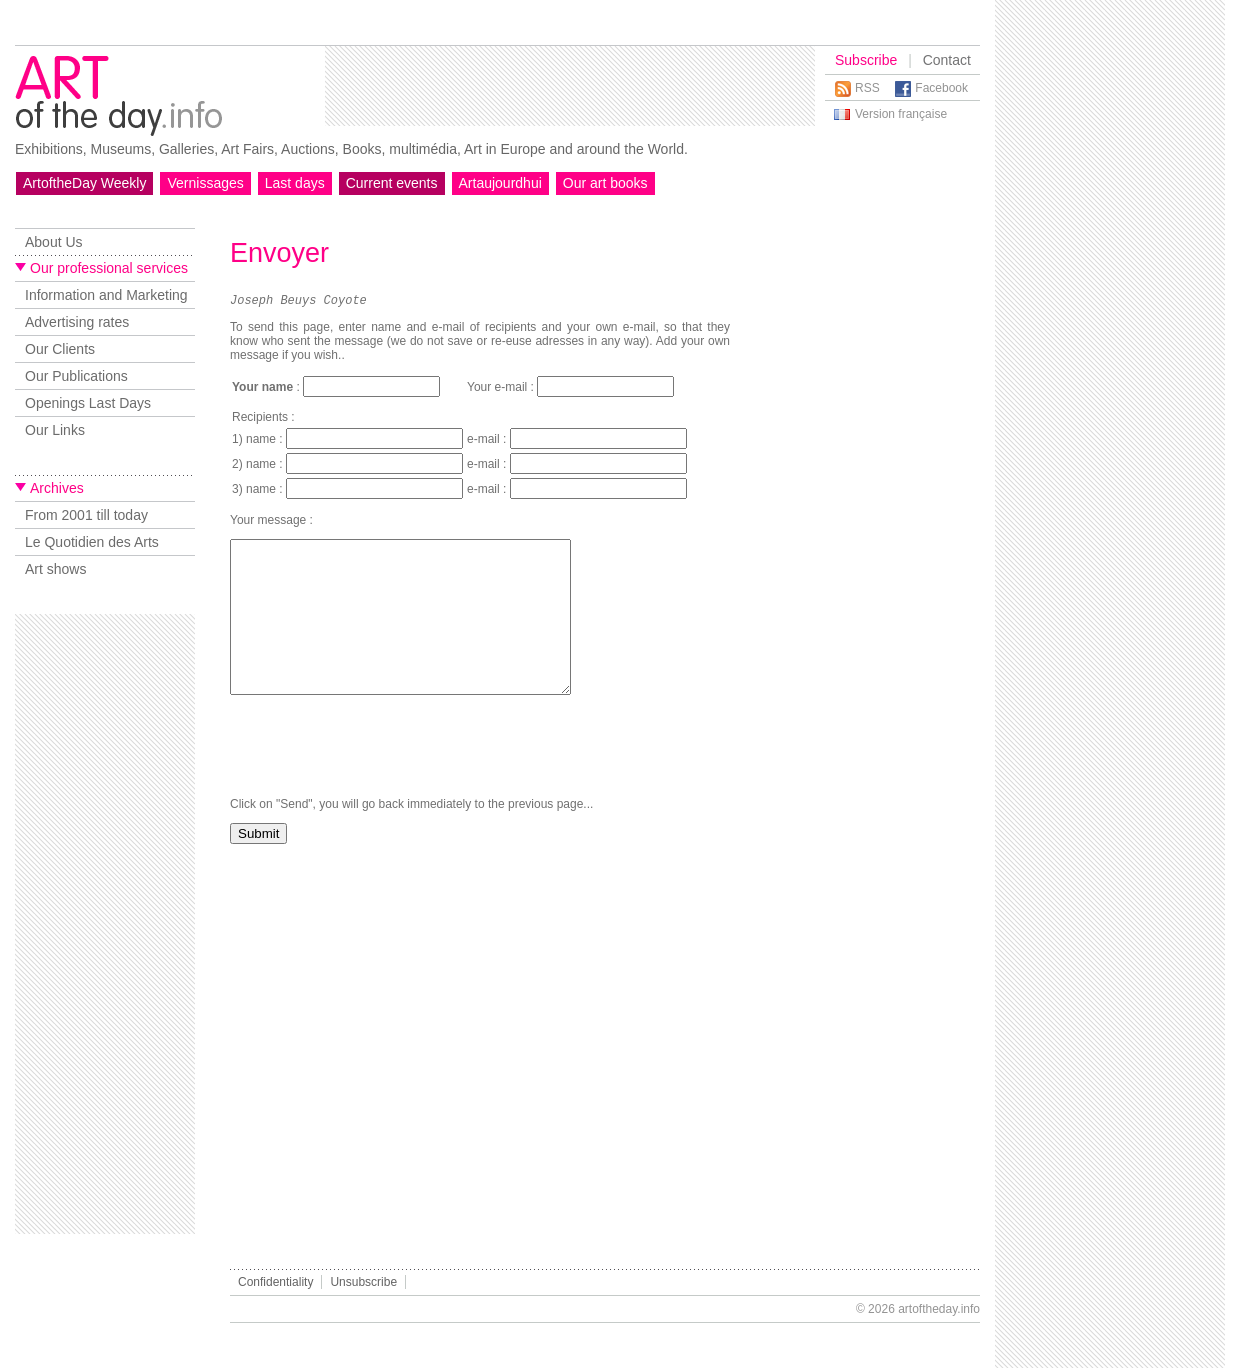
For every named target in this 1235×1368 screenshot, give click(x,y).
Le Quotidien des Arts (92, 542)
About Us (54, 242)
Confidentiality (275, 1282)
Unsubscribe (363, 1282)
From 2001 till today (86, 515)
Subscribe (866, 60)
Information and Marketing (106, 295)
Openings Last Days (88, 403)
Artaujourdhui (500, 183)
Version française (901, 114)
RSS (867, 88)
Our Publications (76, 376)
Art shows (55, 569)
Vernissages (205, 183)
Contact (947, 60)
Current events (392, 183)
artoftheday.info (939, 1309)
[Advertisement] (570, 86)
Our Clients (60, 349)
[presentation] (382, 779)
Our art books (605, 183)
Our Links (55, 430)
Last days (295, 183)
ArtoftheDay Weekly (84, 183)
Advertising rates (77, 322)
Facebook (941, 88)
